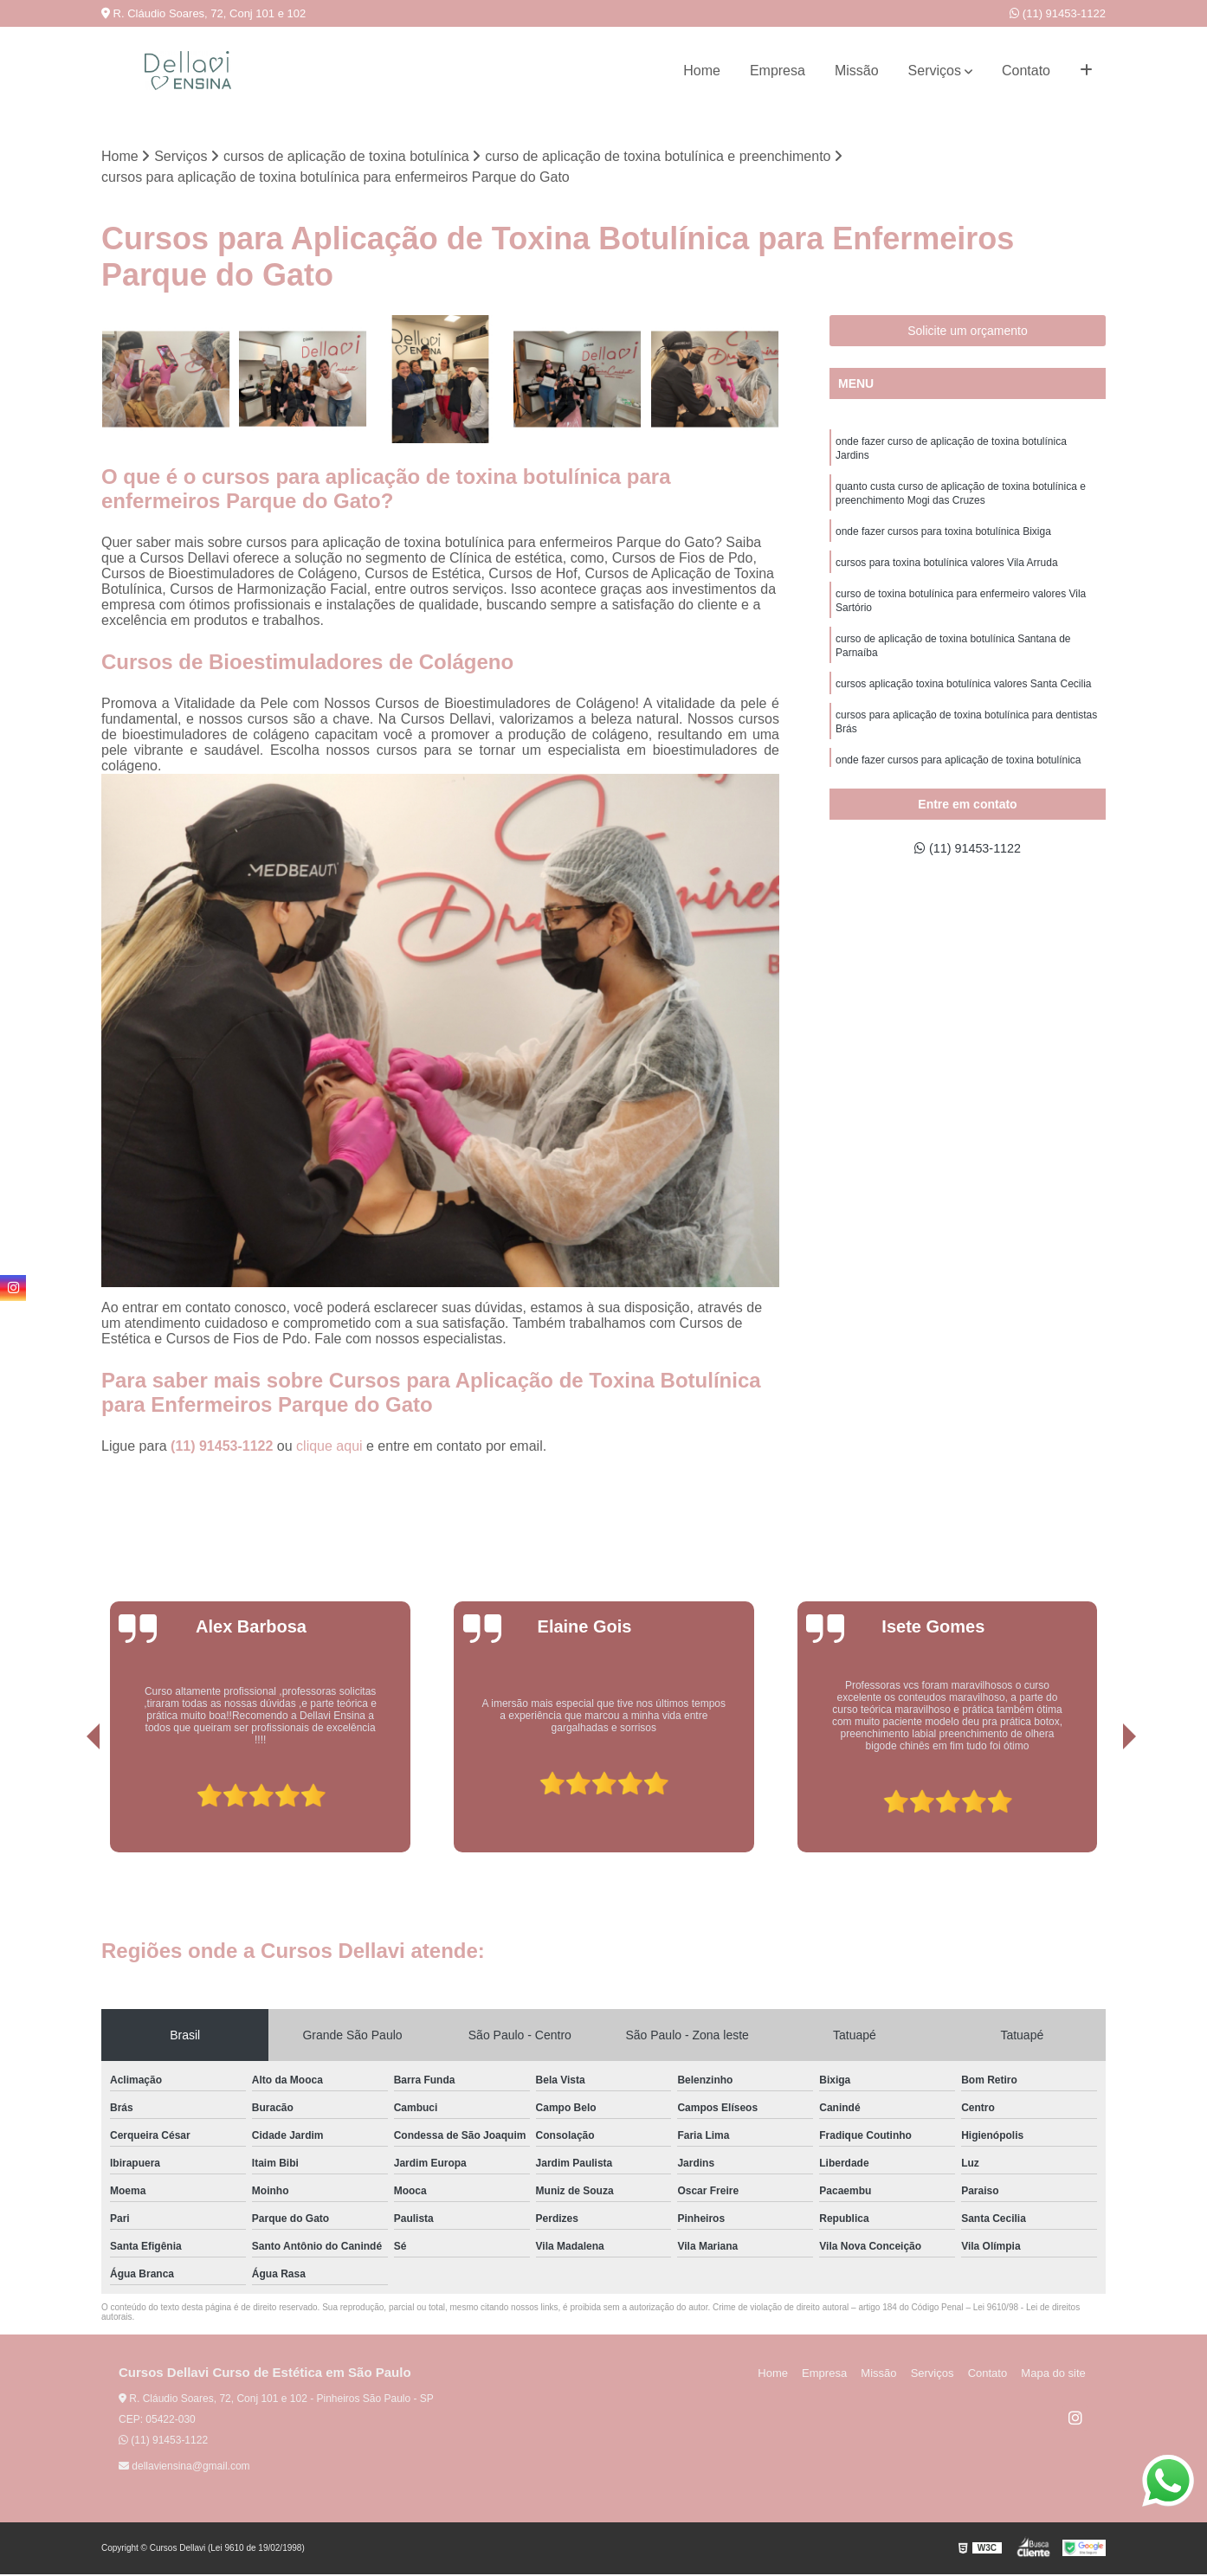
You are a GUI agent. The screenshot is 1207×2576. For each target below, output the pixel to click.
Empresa (777, 70)
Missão (857, 70)
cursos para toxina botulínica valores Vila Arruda (947, 573)
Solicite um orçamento (967, 331)
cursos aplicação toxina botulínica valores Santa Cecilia (964, 703)
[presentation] (69, 1804)
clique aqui (329, 1447)
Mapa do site (1055, 2374)
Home (701, 70)
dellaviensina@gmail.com (184, 2468)
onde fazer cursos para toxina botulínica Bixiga (943, 540)
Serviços (934, 70)
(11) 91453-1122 (1058, 13)
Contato (1026, 70)
